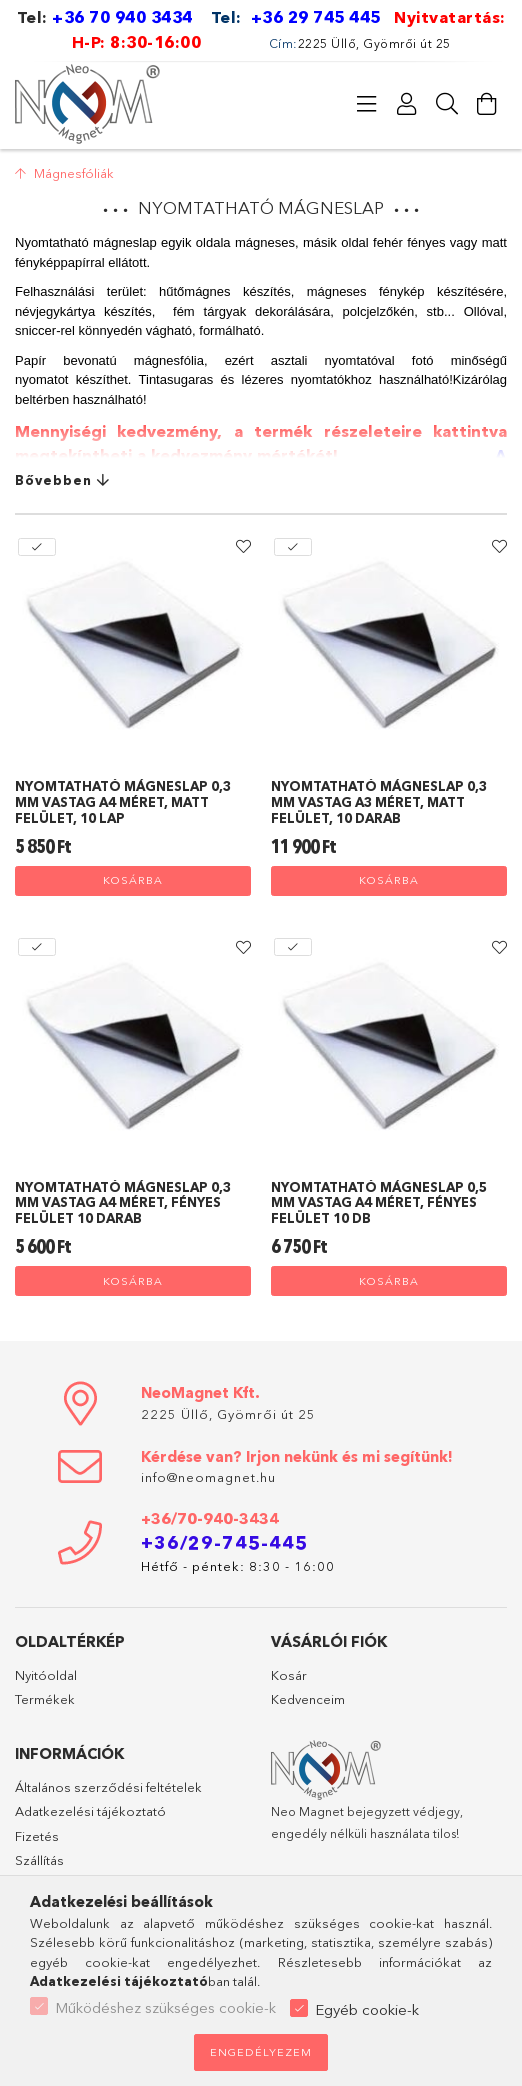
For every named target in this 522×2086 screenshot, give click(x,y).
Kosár (289, 1675)
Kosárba (133, 880)
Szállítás (39, 1860)
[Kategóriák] (367, 104)
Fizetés (37, 1836)
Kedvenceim (308, 1699)
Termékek (45, 1699)
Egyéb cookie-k (367, 2009)
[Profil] (407, 104)
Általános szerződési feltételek (108, 1787)
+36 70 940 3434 (122, 17)
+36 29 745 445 (316, 17)
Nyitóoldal (46, 1675)
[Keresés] (447, 104)
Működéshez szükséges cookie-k (165, 2007)
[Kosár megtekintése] (487, 104)
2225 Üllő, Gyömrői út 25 (228, 1414)
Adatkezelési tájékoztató (90, 1811)
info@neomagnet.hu (210, 1477)
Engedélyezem (261, 2052)
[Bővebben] (261, 480)
